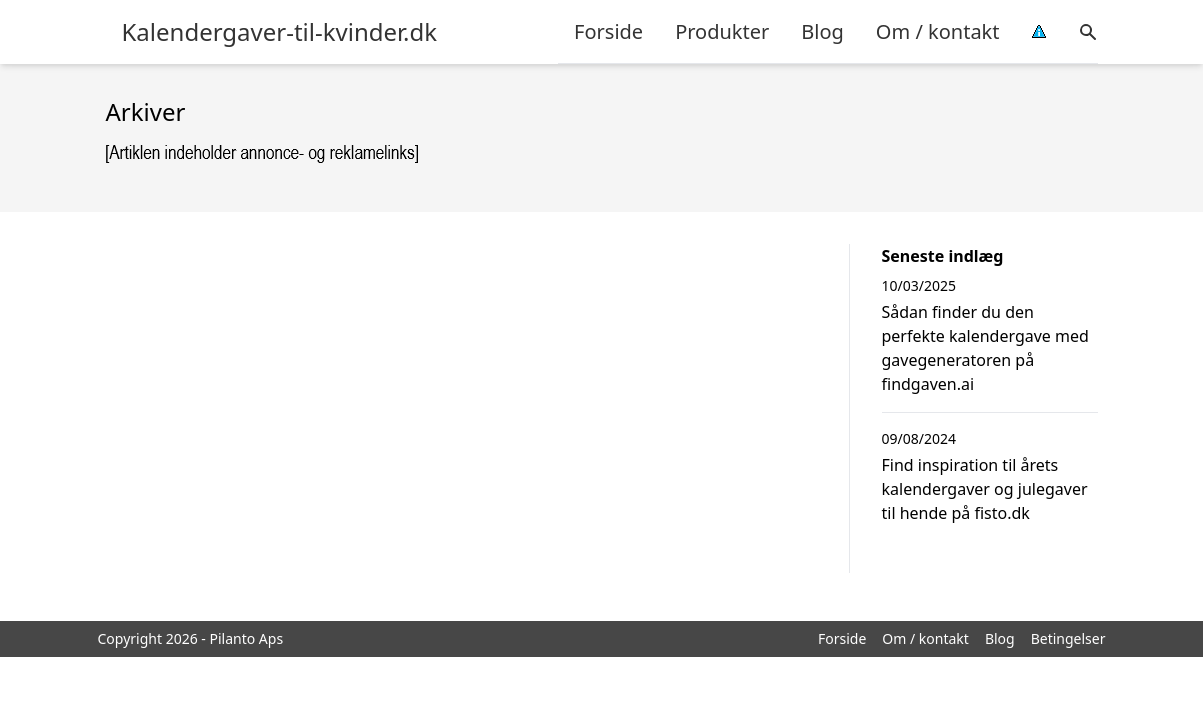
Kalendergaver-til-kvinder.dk (280, 32)
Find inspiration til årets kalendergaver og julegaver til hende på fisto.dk (985, 489)
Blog (822, 31)
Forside (608, 31)
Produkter (722, 31)
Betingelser (1068, 638)
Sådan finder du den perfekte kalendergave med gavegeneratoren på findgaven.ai (985, 348)
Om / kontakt (938, 31)
